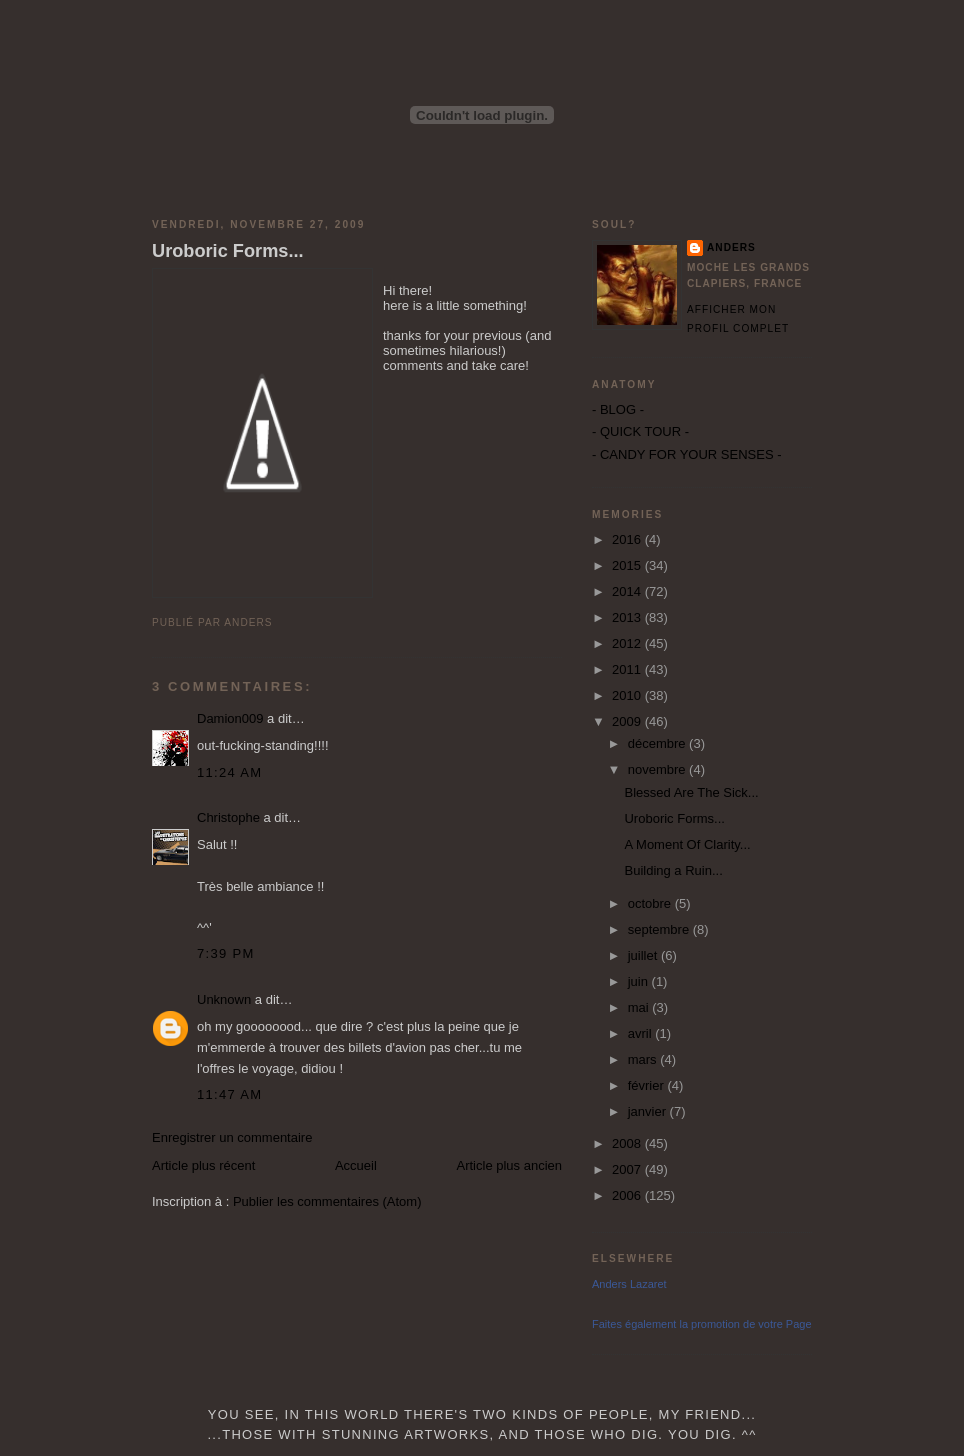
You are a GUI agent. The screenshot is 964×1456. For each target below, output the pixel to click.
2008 (628, 1143)
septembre (660, 929)
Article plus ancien (510, 1165)
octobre (651, 903)
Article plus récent (203, 1165)
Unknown (224, 999)
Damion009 (230, 718)
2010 (628, 695)
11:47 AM (229, 1094)
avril (641, 1033)
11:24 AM (229, 772)
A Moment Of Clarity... (687, 844)
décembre (658, 743)
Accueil (356, 1165)
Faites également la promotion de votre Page (702, 1324)
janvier (649, 1111)
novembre (658, 769)
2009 (628, 721)
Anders (731, 247)
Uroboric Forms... (228, 251)
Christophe (228, 817)
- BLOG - (618, 409)
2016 (628, 539)
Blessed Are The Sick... (691, 792)
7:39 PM (226, 953)
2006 (628, 1195)
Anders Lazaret (629, 1284)
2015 (628, 565)
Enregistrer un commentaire (232, 1137)
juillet (644, 955)
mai (640, 1007)
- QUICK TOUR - (640, 431)
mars (644, 1059)
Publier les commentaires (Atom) (327, 1201)
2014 (628, 591)
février (648, 1085)
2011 (628, 669)
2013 (628, 617)
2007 (628, 1169)
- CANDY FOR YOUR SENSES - (687, 454)
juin (640, 981)
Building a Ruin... (673, 870)
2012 (628, 643)
